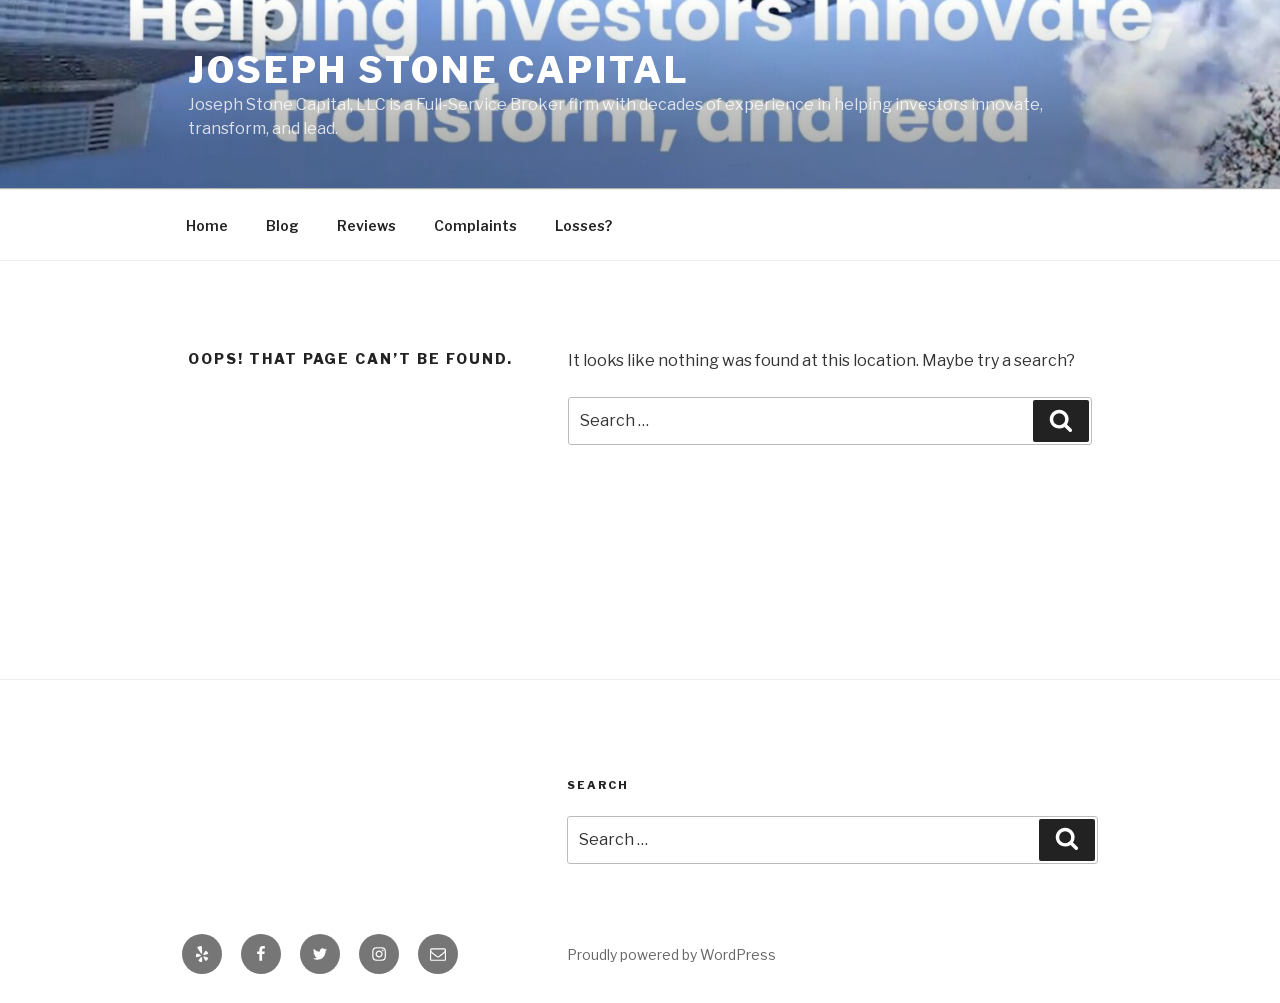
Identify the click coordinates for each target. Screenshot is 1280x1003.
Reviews (366, 225)
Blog (282, 225)
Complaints (475, 225)
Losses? (583, 225)
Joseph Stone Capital (439, 70)
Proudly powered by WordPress (671, 954)
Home (207, 225)
